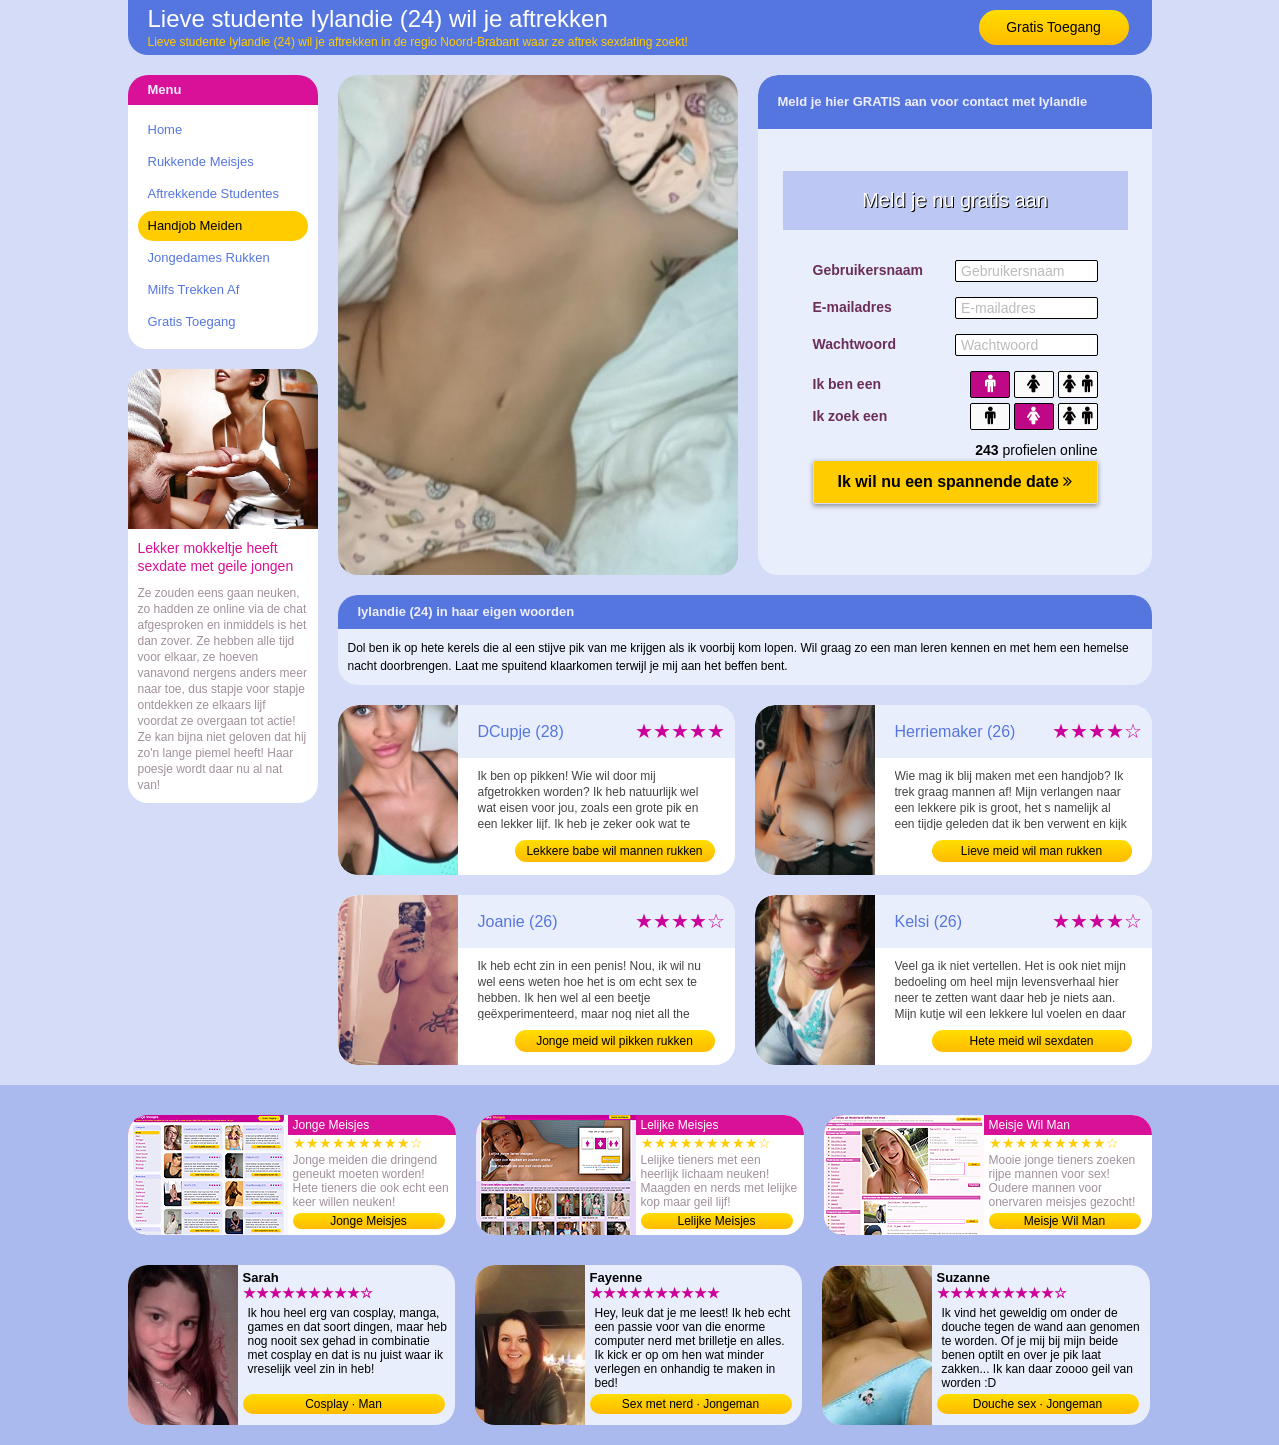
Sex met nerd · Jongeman (690, 1404)
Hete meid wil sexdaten (1031, 1041)
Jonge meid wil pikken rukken (614, 1041)
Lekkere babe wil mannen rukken (614, 851)
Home (165, 129)
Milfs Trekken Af (194, 289)
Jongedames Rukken (209, 257)
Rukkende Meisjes (201, 161)
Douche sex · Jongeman (1037, 1404)
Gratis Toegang (1053, 27)
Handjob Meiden (195, 225)
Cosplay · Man (343, 1404)
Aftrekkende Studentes (214, 193)
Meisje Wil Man (1064, 1221)
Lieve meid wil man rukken (1031, 851)
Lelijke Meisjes (716, 1221)
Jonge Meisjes (368, 1221)
